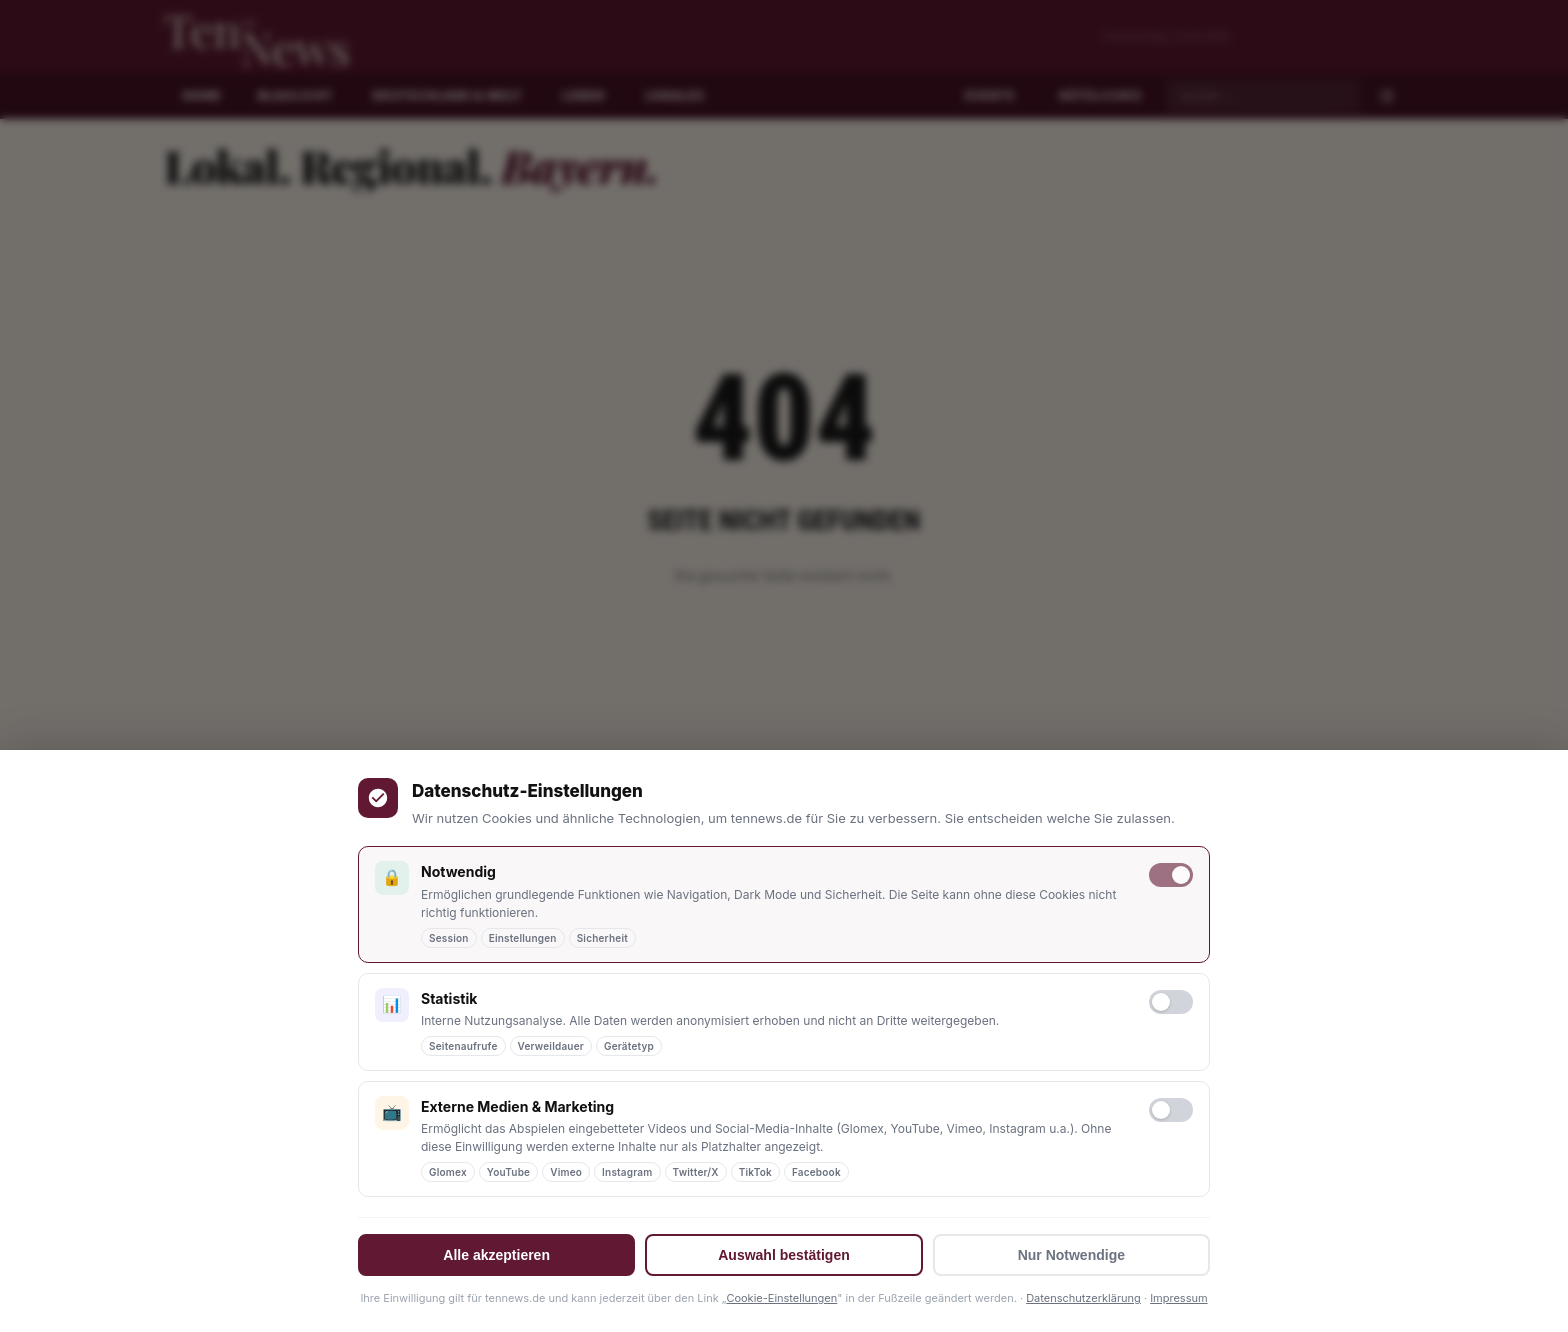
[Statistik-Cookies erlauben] (1171, 1002)
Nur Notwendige (1071, 1255)
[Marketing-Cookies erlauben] (1171, 1110)
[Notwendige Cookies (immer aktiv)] (1171, 875)
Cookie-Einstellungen (781, 1298)
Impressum (1178, 1298)
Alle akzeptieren (496, 1255)
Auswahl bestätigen (783, 1255)
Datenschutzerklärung (1083, 1298)
